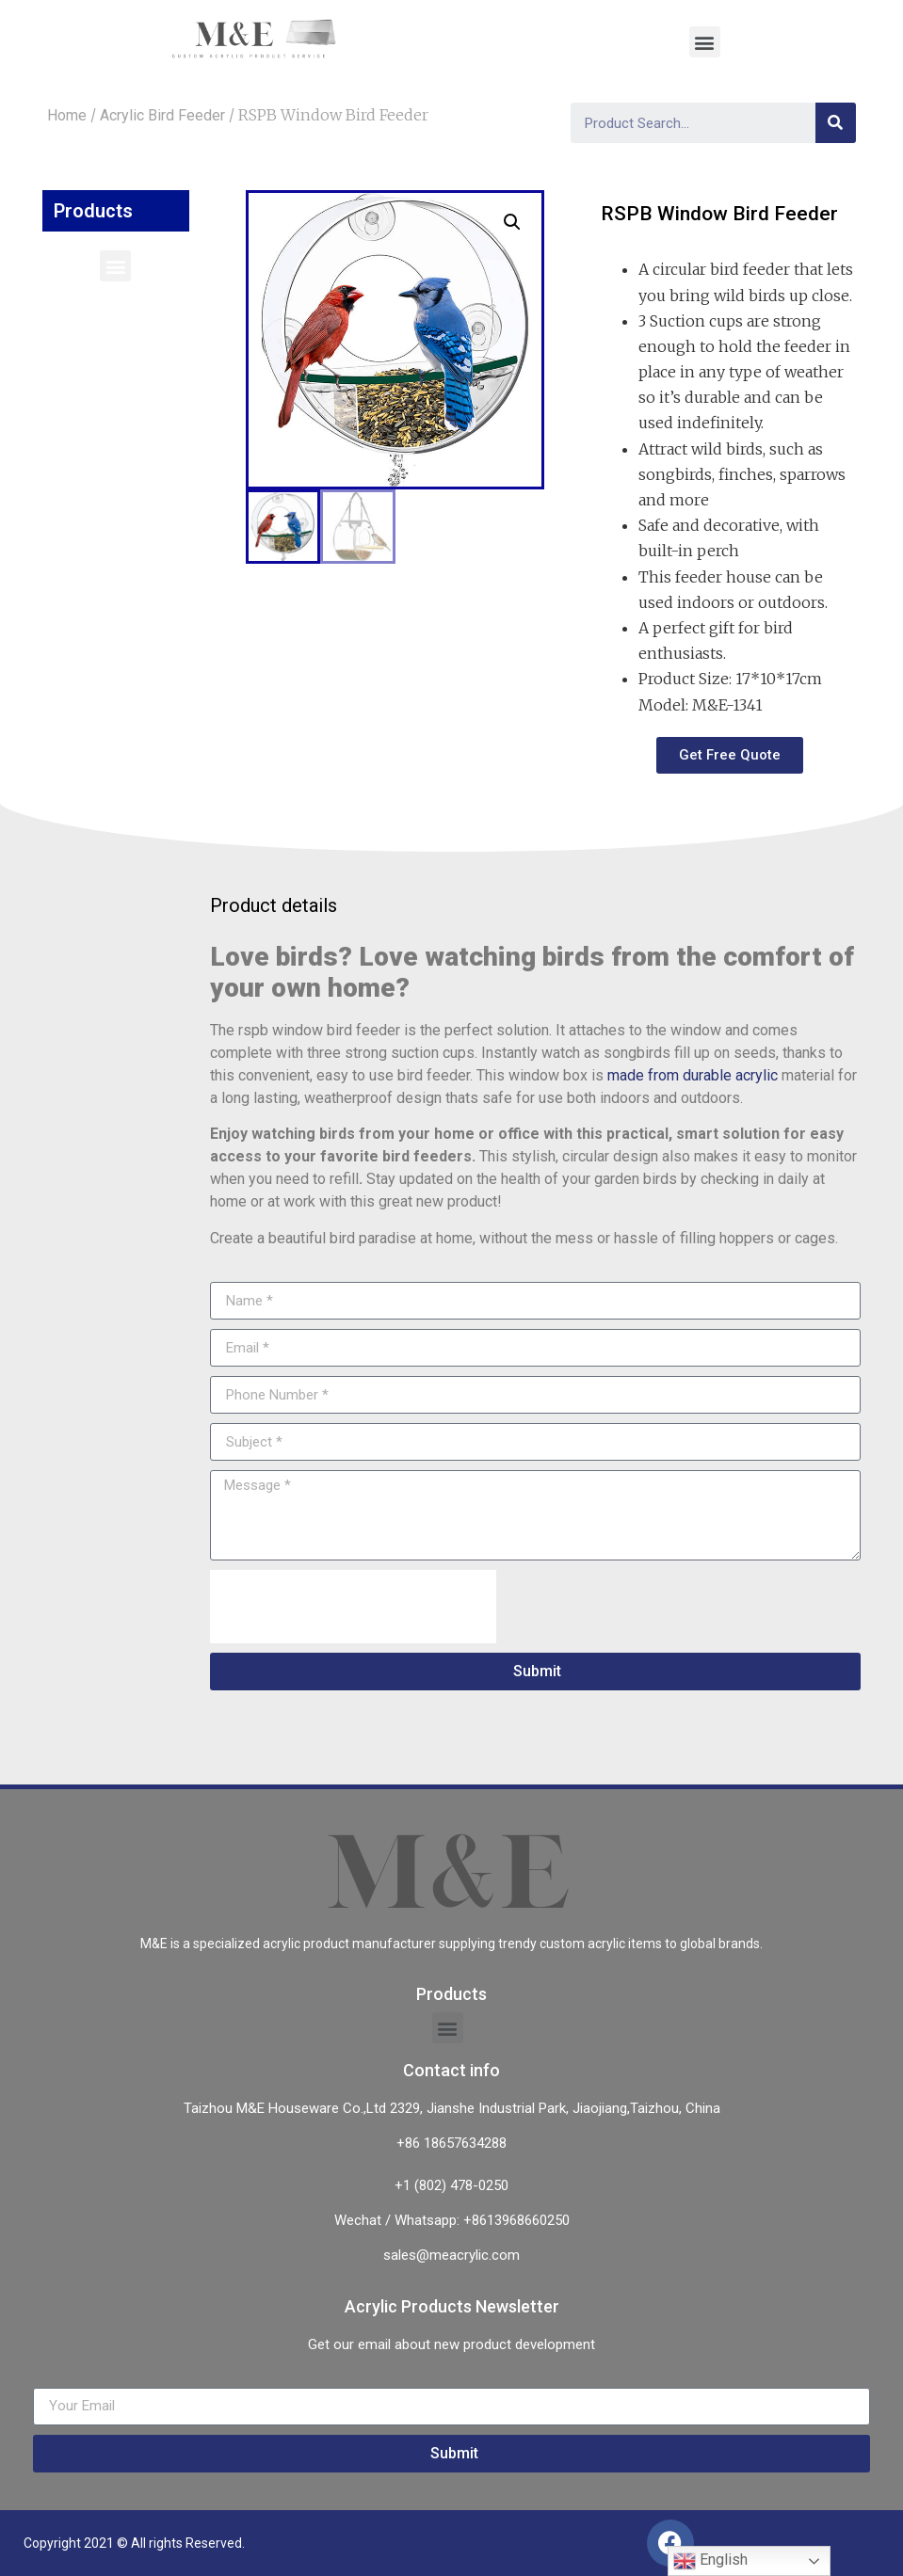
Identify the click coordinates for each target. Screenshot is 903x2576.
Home (67, 115)
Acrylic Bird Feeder (162, 115)
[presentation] (353, 1606)
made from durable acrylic (692, 1075)
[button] (115, 265)
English (710, 2561)
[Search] (835, 123)
